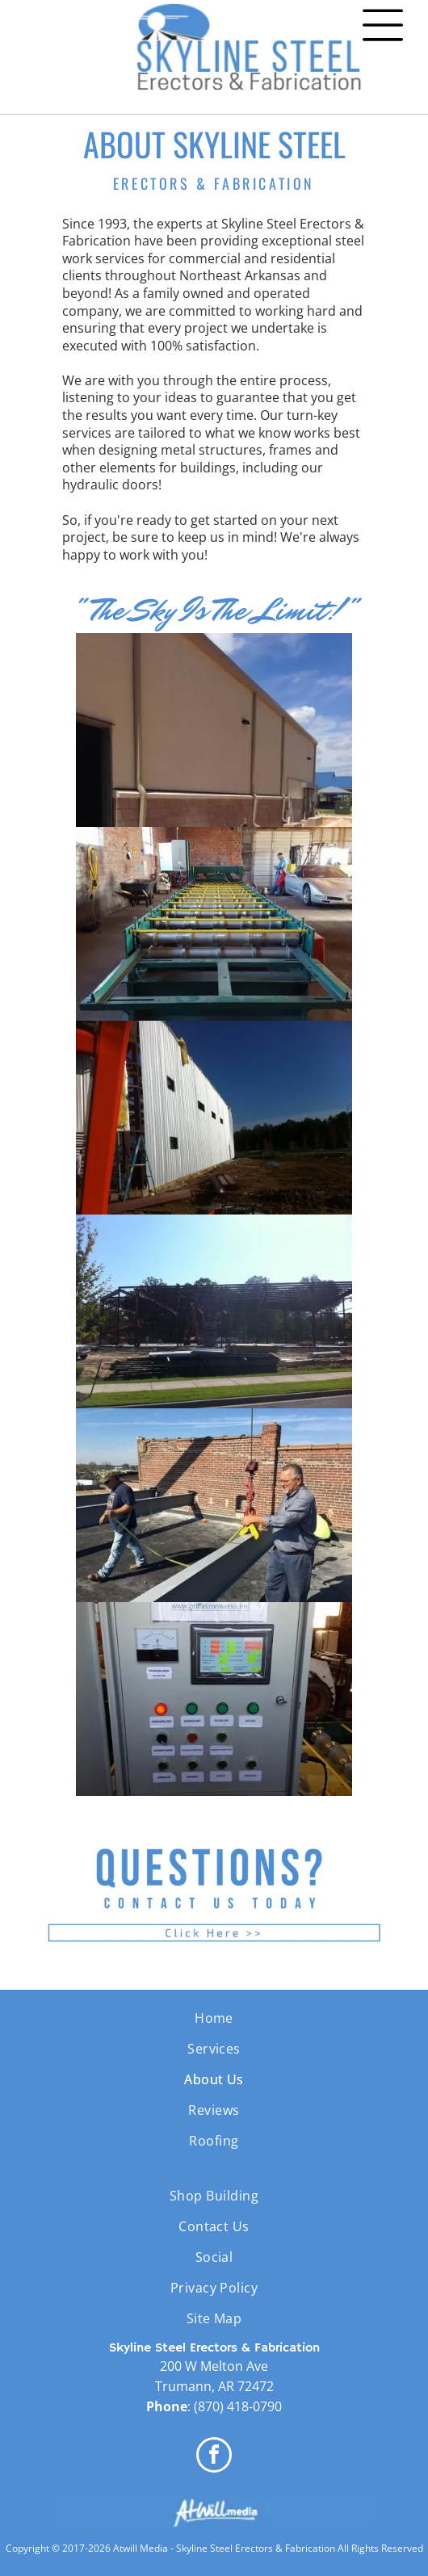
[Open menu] (383, 25)
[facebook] (214, 2457)
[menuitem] (214, 2018)
